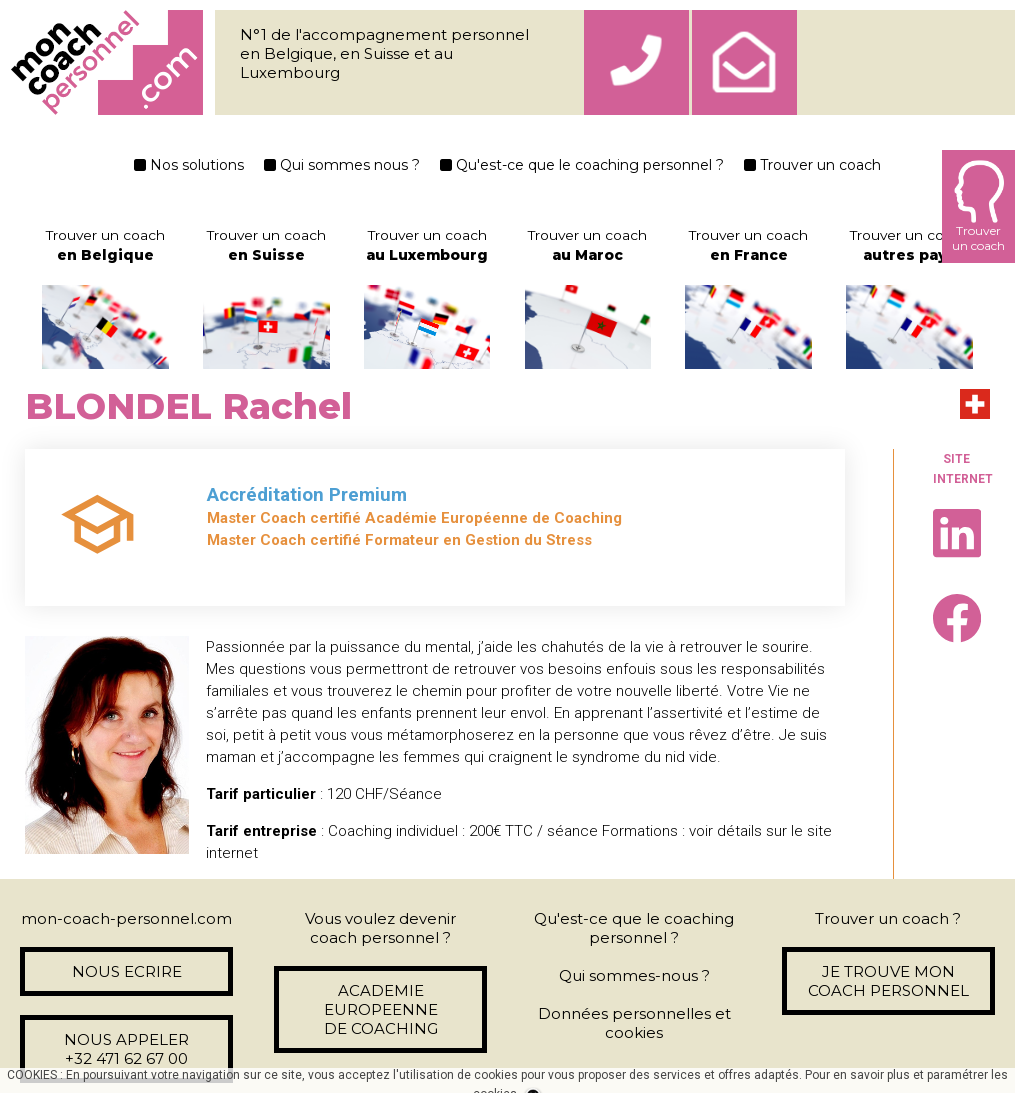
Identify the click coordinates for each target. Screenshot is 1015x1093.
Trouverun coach (978, 206)
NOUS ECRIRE (127, 971)
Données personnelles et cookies (634, 1023)
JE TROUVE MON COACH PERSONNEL (888, 981)
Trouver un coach (812, 165)
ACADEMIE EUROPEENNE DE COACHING (381, 1009)
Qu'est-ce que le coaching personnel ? (582, 165)
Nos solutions (189, 165)
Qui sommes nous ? (342, 165)
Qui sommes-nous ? (634, 975)
